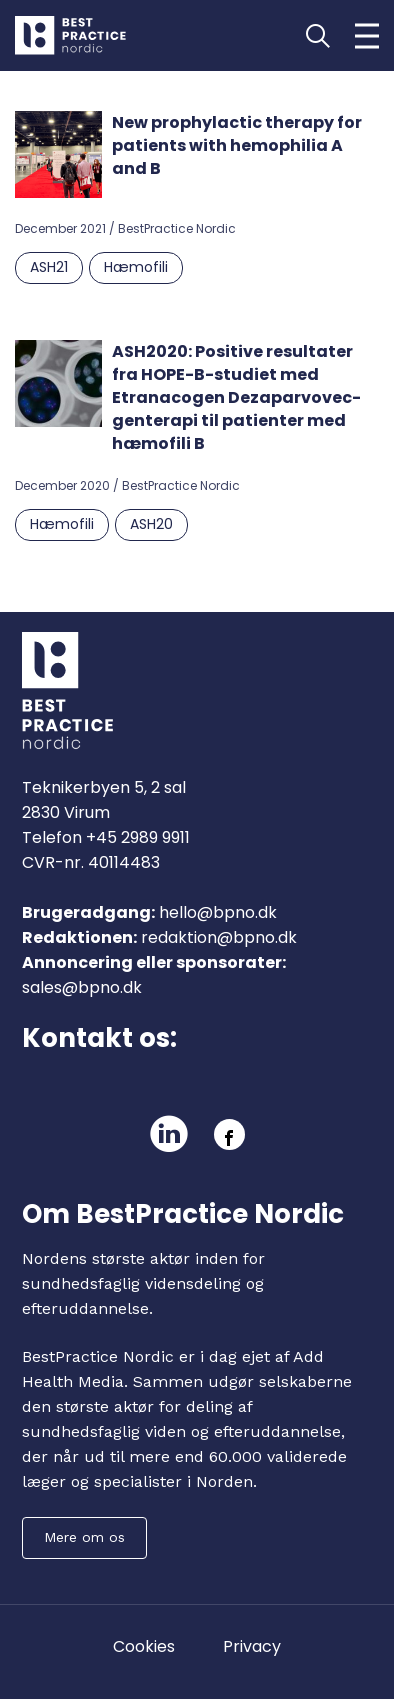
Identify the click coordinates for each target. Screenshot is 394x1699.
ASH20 (151, 524)
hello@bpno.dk (218, 912)
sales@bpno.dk (82, 987)
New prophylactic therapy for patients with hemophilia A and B (237, 145)
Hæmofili (136, 267)
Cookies (144, 1646)
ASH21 (49, 267)
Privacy (252, 1646)
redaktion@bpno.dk (219, 937)
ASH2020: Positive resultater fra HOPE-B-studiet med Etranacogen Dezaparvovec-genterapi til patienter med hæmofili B (236, 397)
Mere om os (84, 1537)
